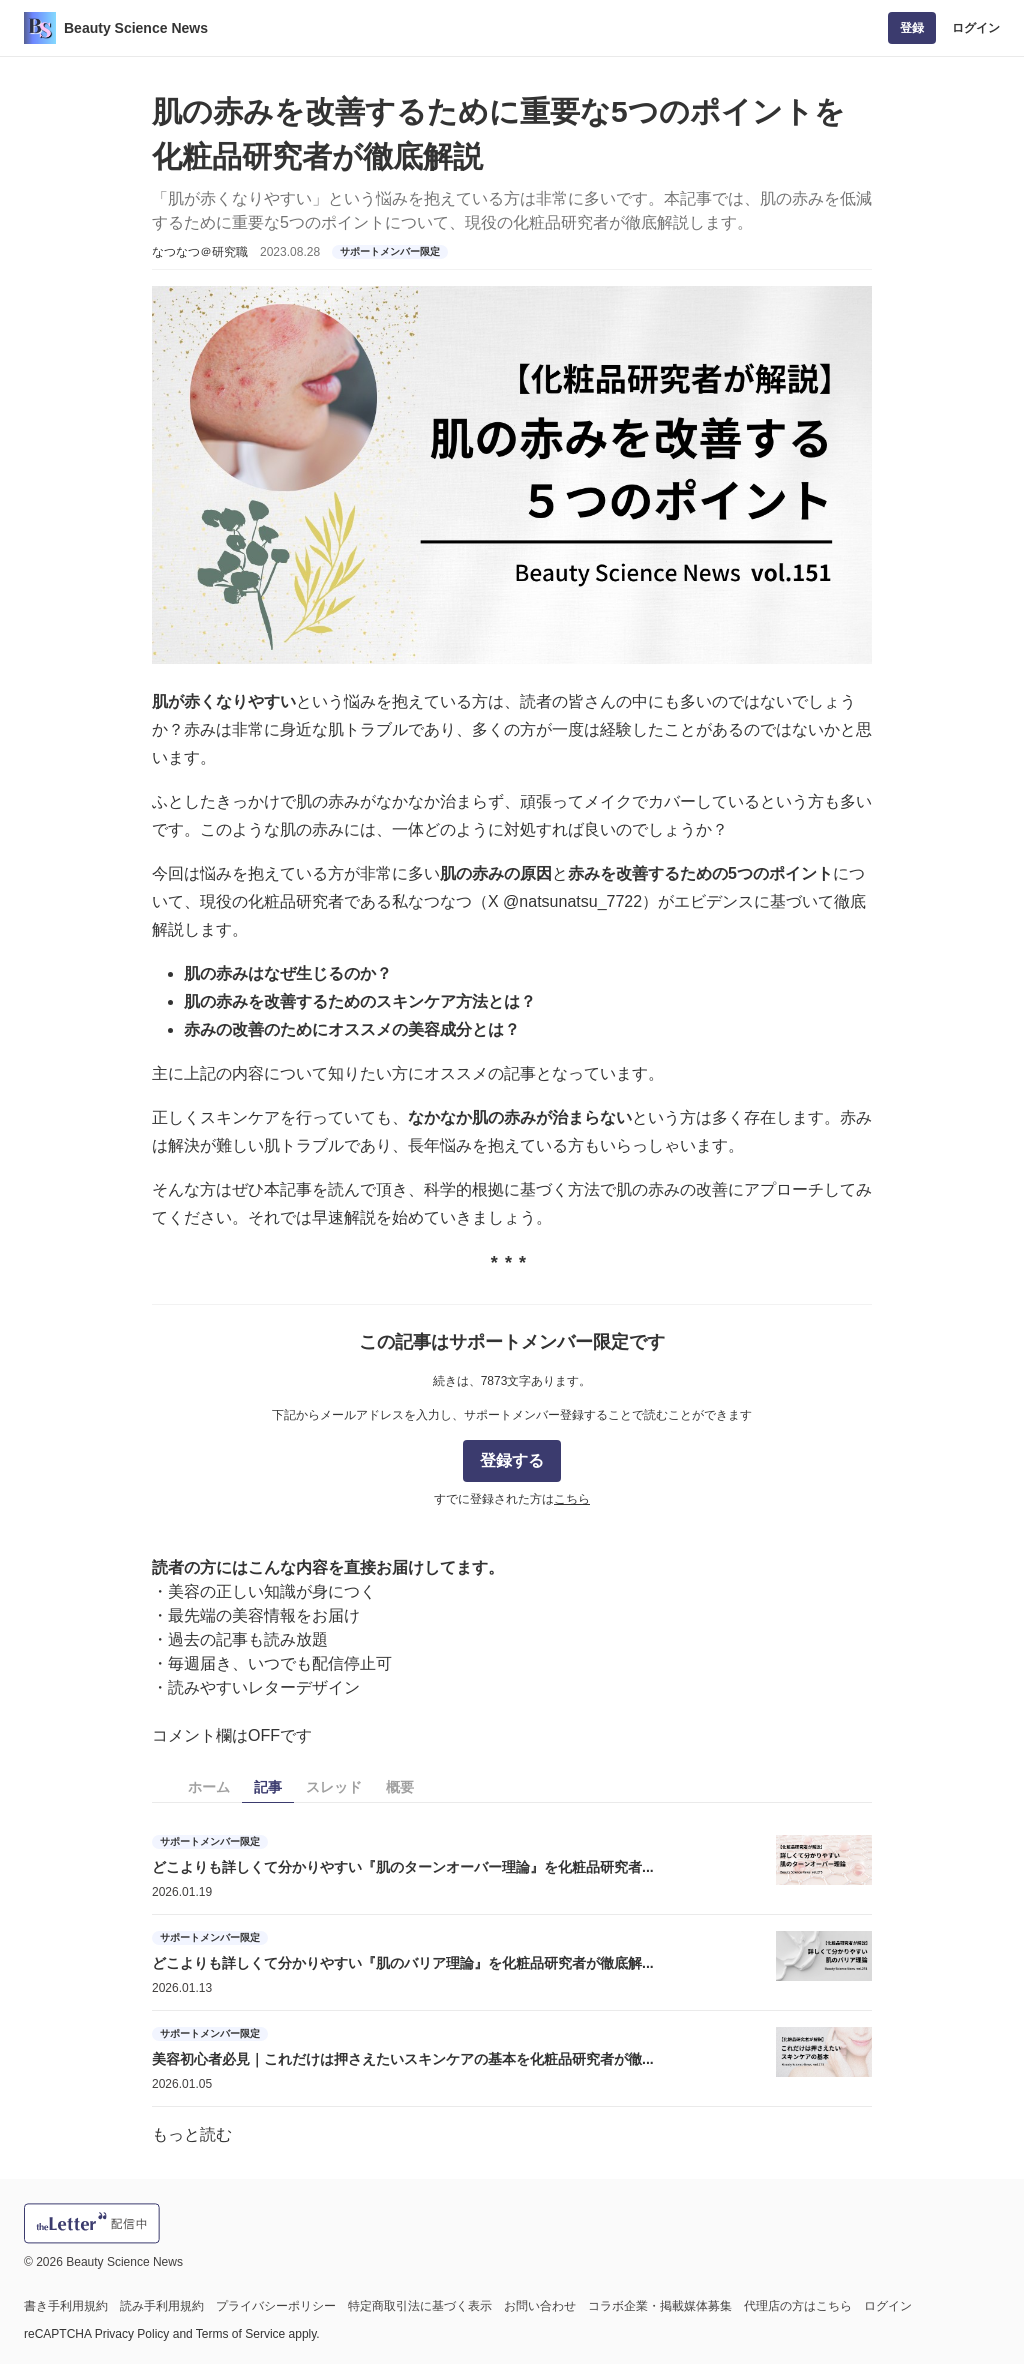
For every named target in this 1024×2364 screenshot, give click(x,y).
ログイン (976, 28)
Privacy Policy (132, 2334)
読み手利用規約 (162, 2306)
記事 (268, 1787)
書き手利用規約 (66, 2306)
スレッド (334, 1787)
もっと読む (192, 2134)
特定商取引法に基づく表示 (420, 2306)
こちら (572, 1499)
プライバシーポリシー (276, 2306)
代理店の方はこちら (798, 2306)
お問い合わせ (540, 2306)
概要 (400, 1787)
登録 (912, 28)
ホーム (209, 1787)
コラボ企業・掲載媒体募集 (660, 2306)
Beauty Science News (136, 28)
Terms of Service (240, 2334)
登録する (512, 1460)
